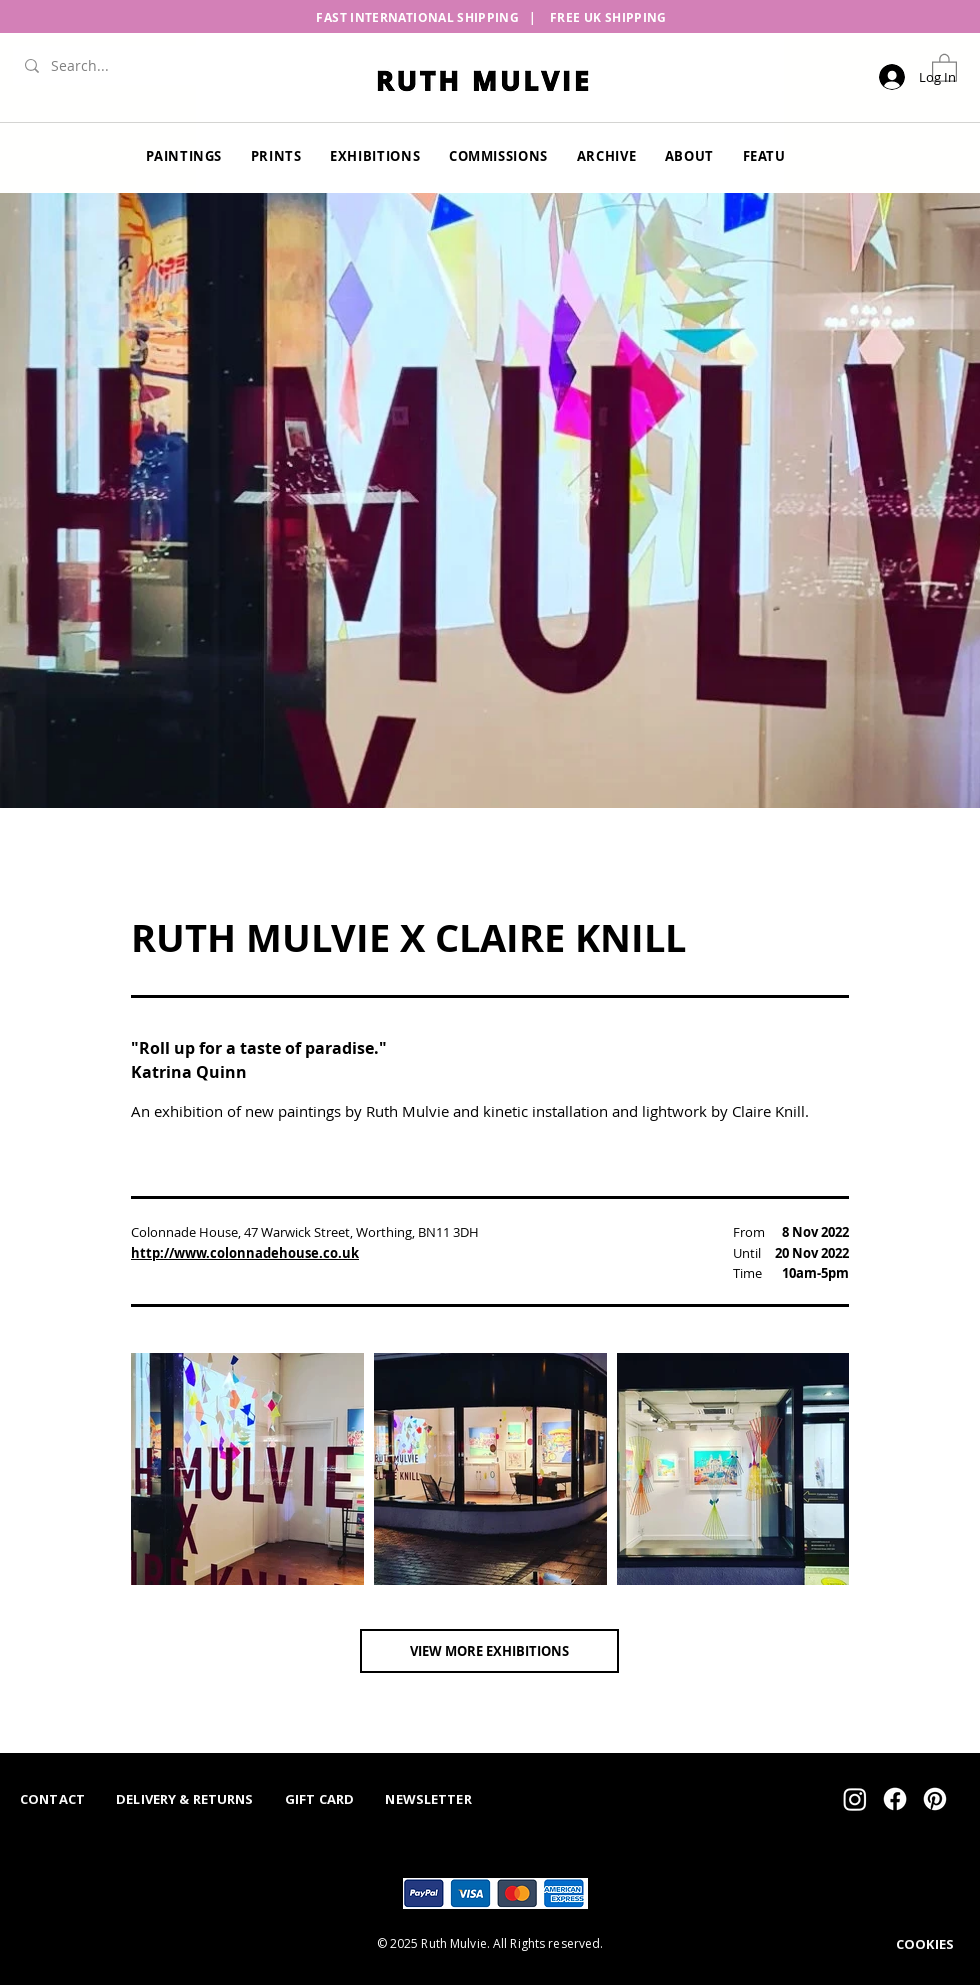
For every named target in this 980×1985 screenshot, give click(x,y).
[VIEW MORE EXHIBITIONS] (489, 1651)
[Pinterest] (935, 1799)
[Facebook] (895, 1799)
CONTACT (52, 1799)
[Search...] (114, 65)
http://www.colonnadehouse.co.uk (245, 1253)
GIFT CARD (319, 1799)
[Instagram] (855, 1799)
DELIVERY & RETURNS (184, 1799)
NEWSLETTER (428, 1799)
